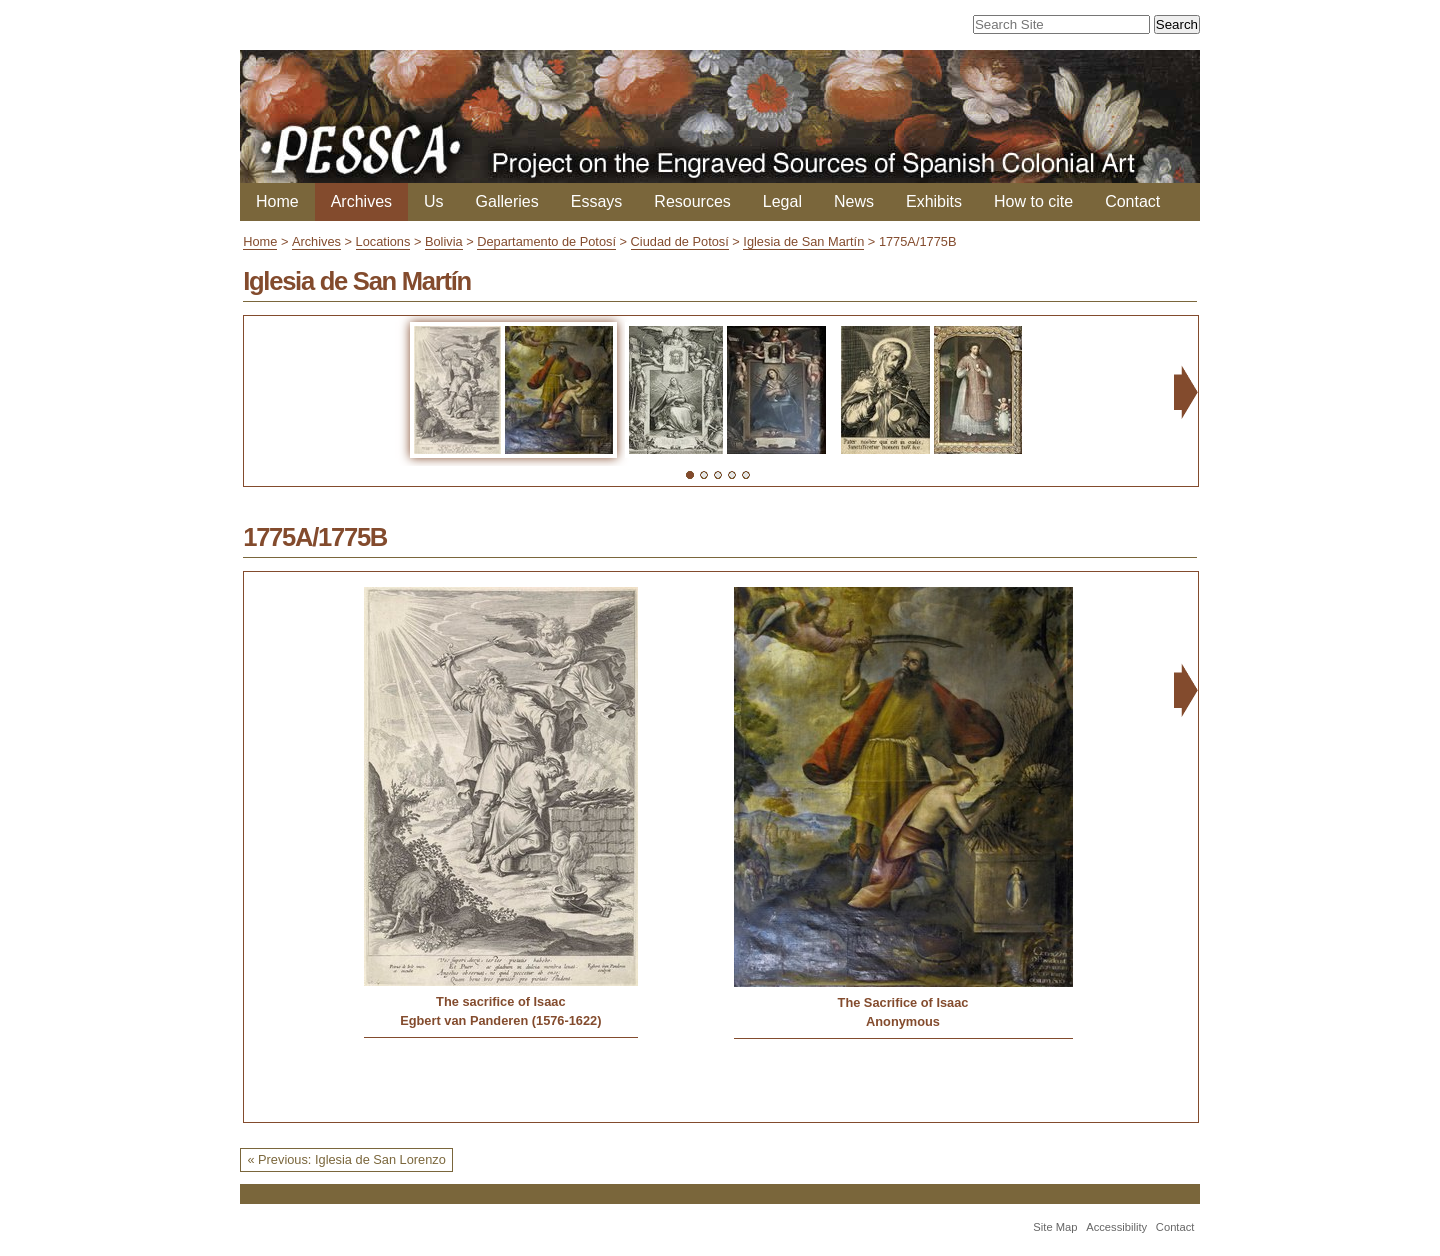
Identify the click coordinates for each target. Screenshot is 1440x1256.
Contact (1132, 201)
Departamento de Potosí (546, 241)
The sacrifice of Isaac (500, 1001)
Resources (692, 201)
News (854, 201)
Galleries (507, 201)
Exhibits (934, 201)
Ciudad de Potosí (680, 241)
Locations (383, 241)
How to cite (1033, 201)
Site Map (1055, 1227)
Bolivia (444, 241)
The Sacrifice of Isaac (903, 1002)
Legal (782, 201)
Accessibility (1116, 1227)
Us (434, 201)
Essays (597, 201)
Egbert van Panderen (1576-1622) (500, 1020)
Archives (361, 201)
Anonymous (903, 1021)
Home (277, 201)
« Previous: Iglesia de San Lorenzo (346, 1159)
